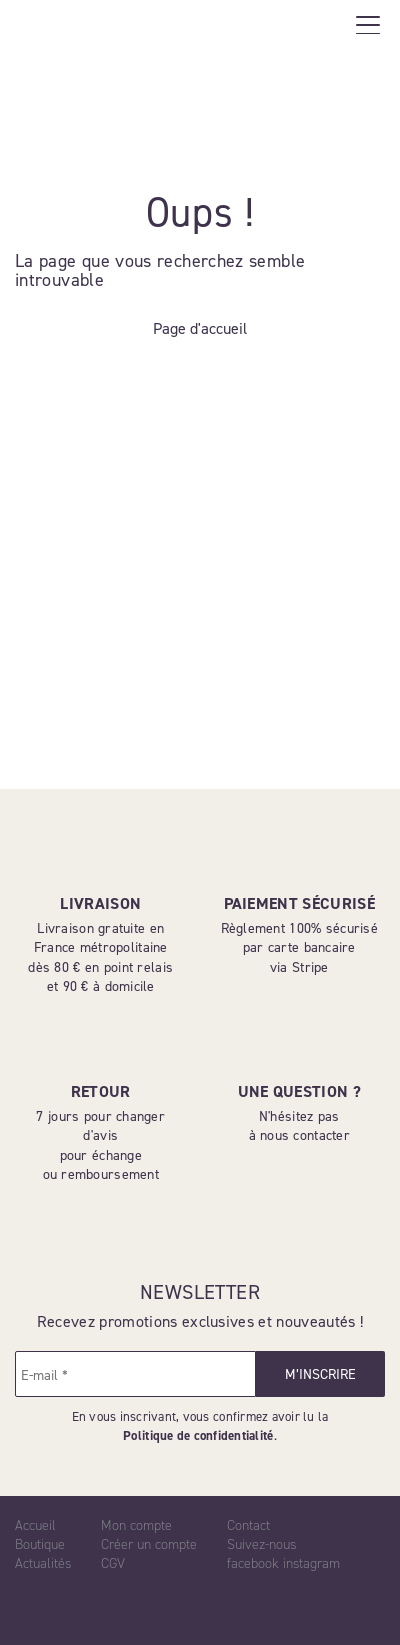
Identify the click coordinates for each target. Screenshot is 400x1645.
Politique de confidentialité (198, 1435)
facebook (253, 1563)
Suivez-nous (261, 1544)
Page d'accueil (200, 328)
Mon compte (136, 1525)
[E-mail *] (135, 1374)
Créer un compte (149, 1544)
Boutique (40, 1544)
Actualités (43, 1563)
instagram (311, 1563)
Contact (248, 1525)
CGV (113, 1563)
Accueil (35, 1525)
